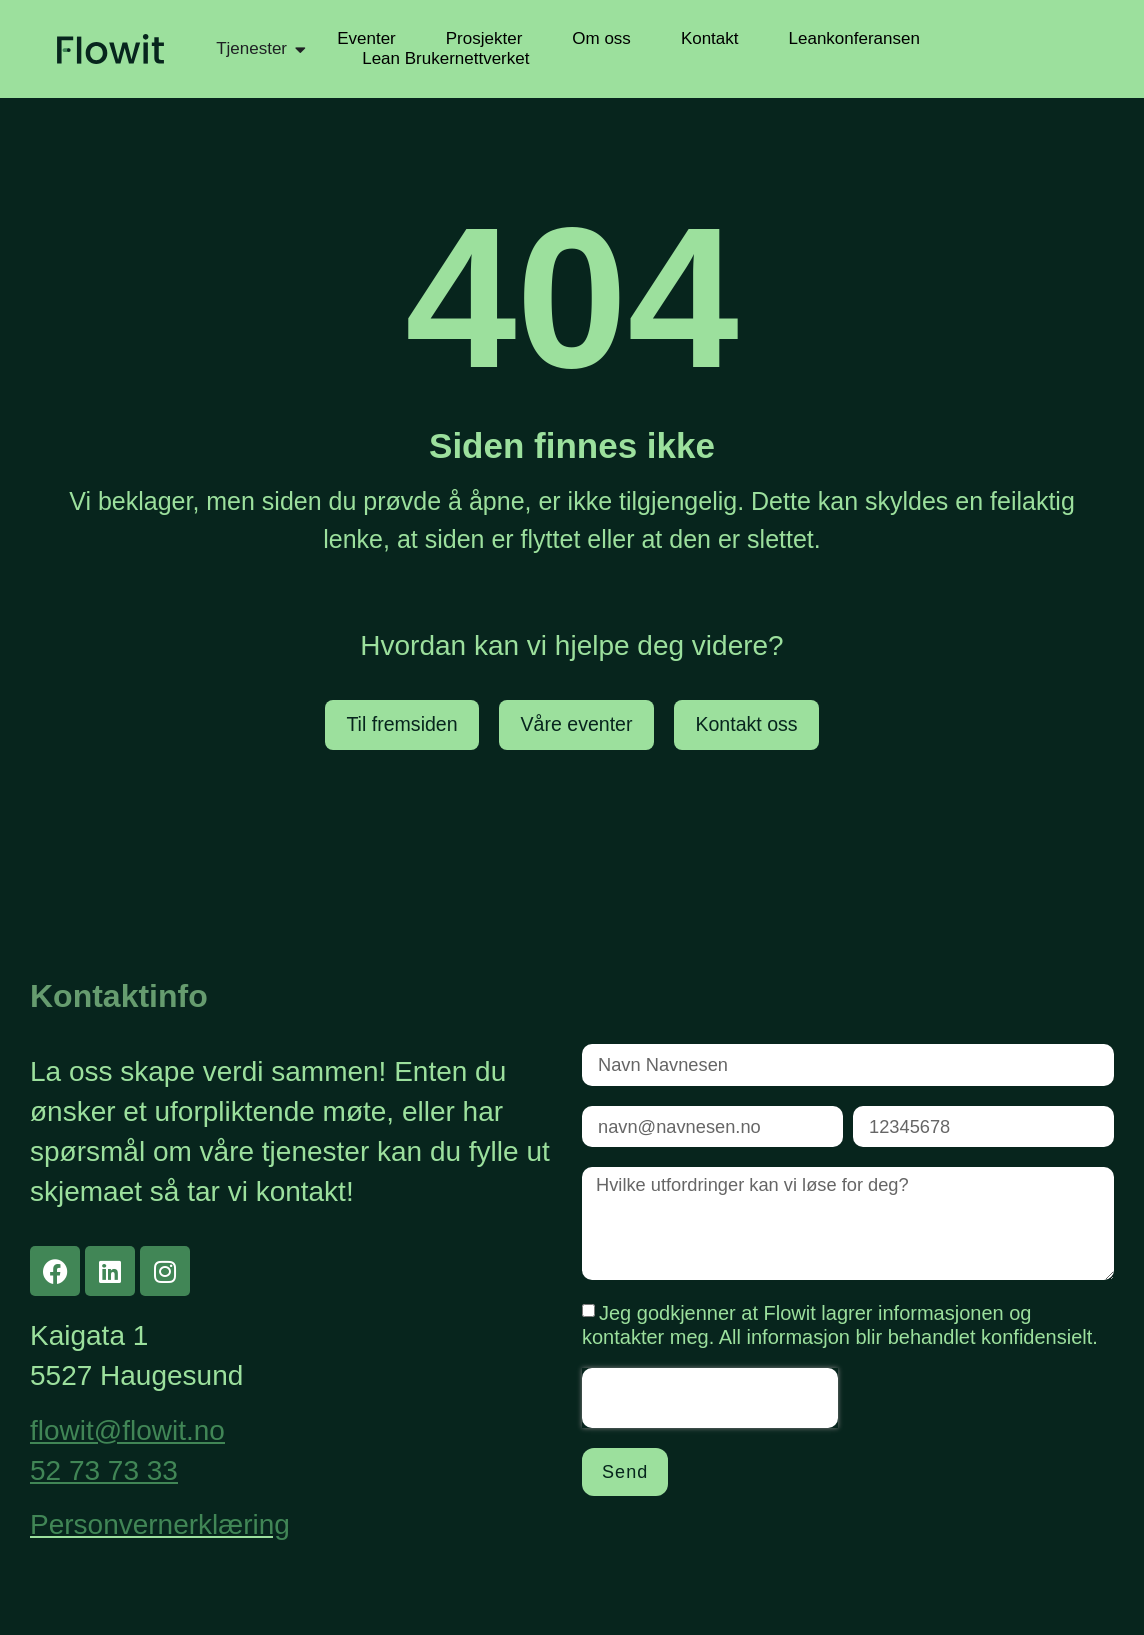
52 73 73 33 (104, 1470)
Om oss (601, 38)
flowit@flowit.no (127, 1430)
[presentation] (710, 1405)
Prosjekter (484, 38)
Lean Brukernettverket (445, 58)
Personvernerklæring (160, 1525)
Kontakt (710, 38)
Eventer (366, 38)
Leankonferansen (854, 38)
